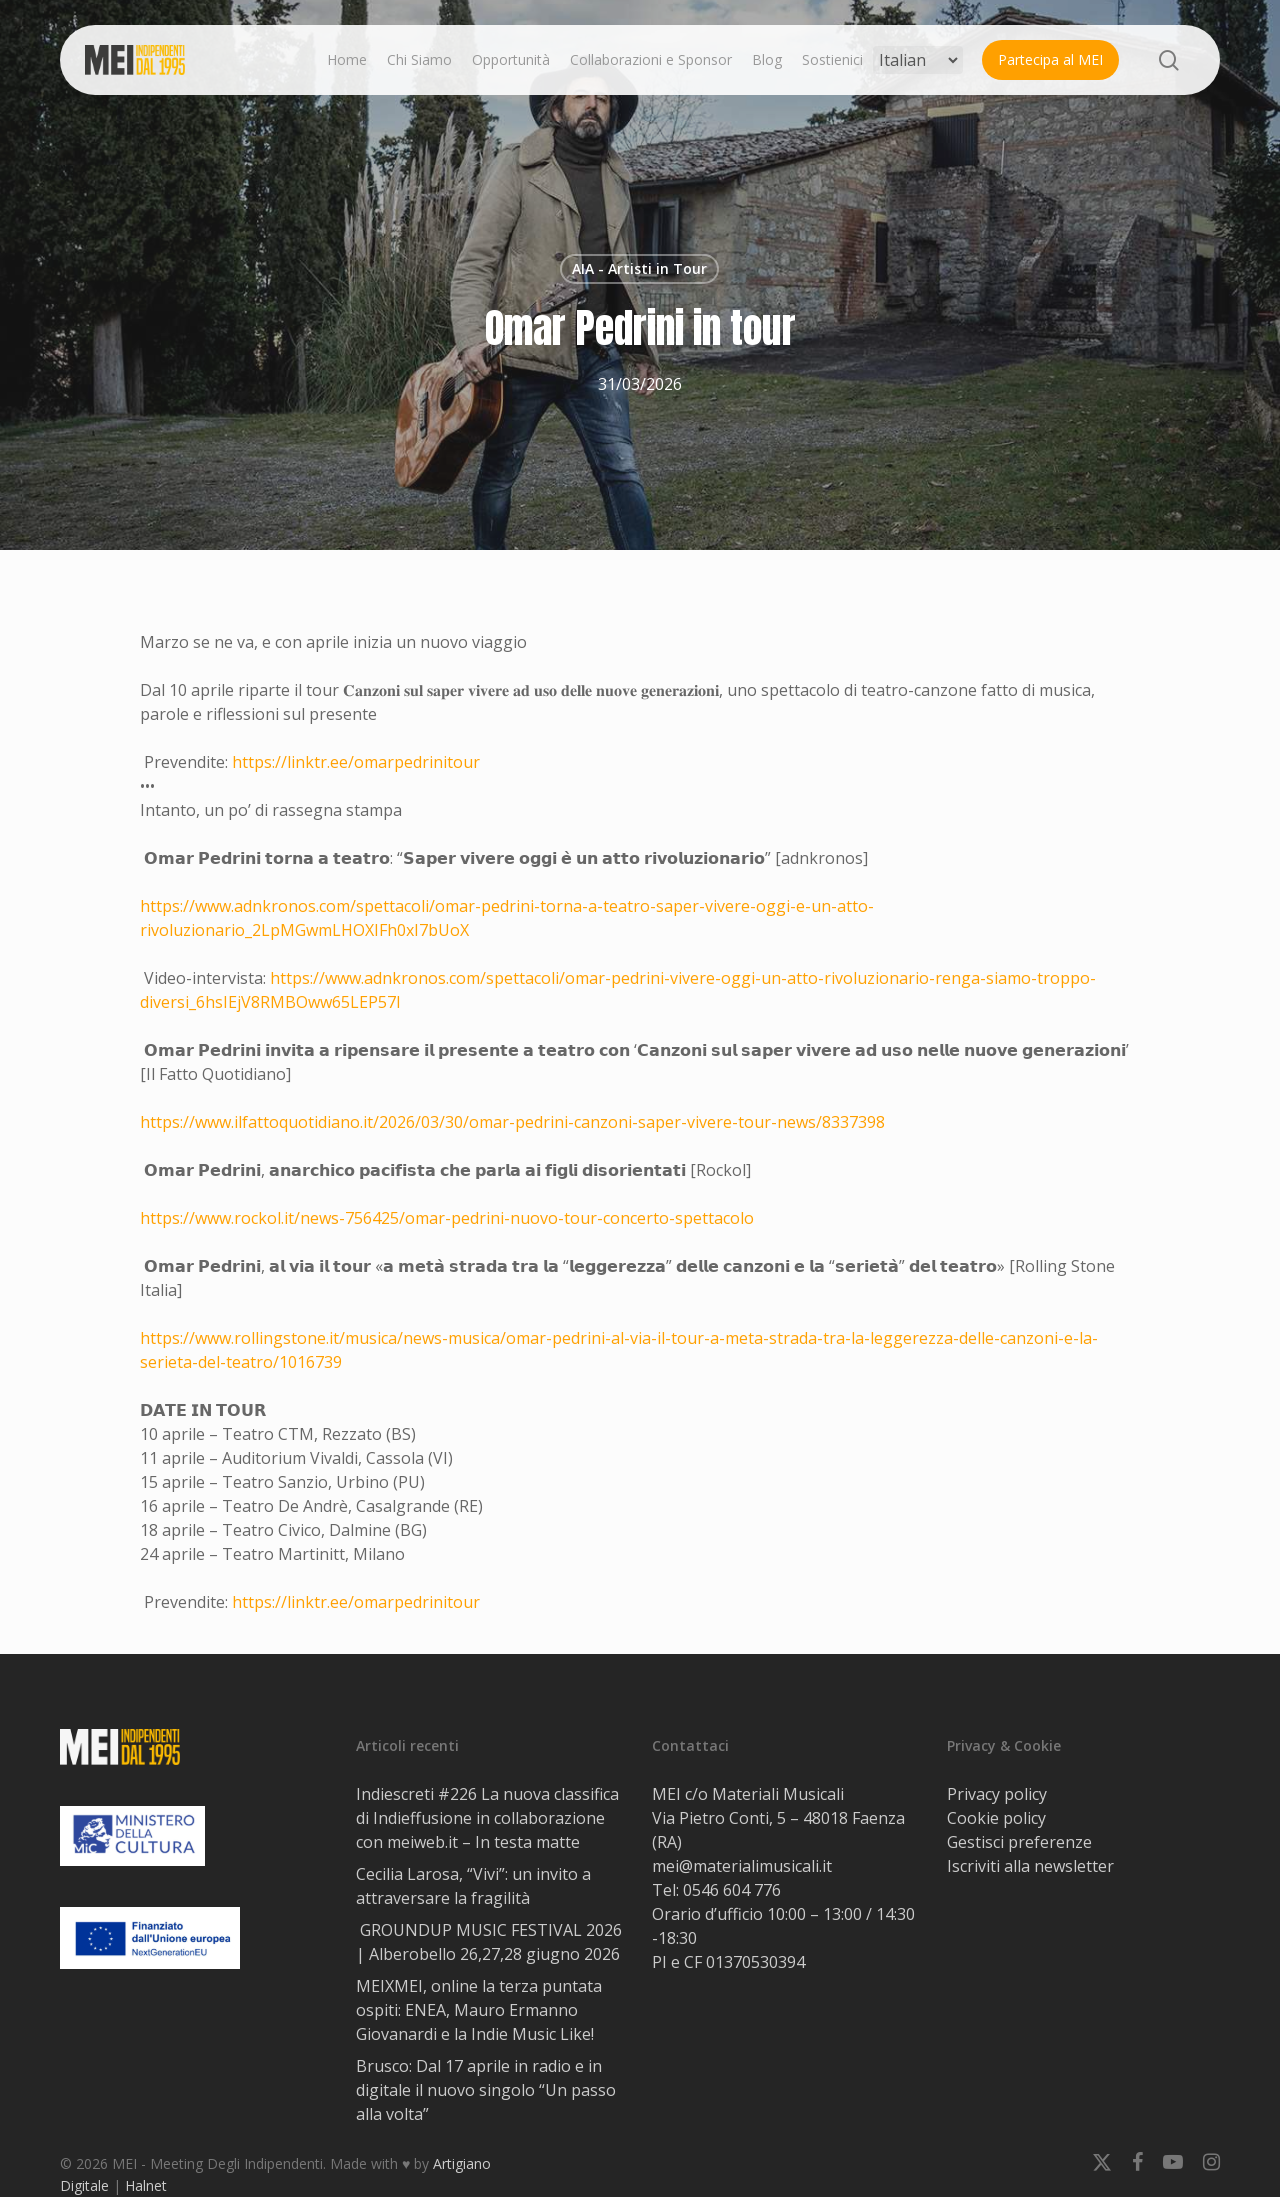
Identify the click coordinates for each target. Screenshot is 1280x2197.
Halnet (146, 2185)
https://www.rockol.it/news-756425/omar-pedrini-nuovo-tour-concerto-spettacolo (447, 1218)
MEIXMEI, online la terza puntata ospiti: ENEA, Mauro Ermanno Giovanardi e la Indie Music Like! (479, 2010)
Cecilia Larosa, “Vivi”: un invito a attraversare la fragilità (473, 1886)
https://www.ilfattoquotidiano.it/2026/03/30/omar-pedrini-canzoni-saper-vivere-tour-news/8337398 (512, 1122)
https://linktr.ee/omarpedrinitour (356, 762)
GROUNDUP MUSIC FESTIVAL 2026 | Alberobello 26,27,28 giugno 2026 (489, 1942)
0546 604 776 (732, 1890)
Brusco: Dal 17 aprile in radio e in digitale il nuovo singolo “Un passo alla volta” (486, 2090)
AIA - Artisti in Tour (639, 268)
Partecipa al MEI (1050, 59)
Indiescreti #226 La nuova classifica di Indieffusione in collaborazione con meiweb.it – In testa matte (487, 1818)
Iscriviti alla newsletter (1030, 1866)
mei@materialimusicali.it (742, 1866)
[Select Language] (918, 60)
